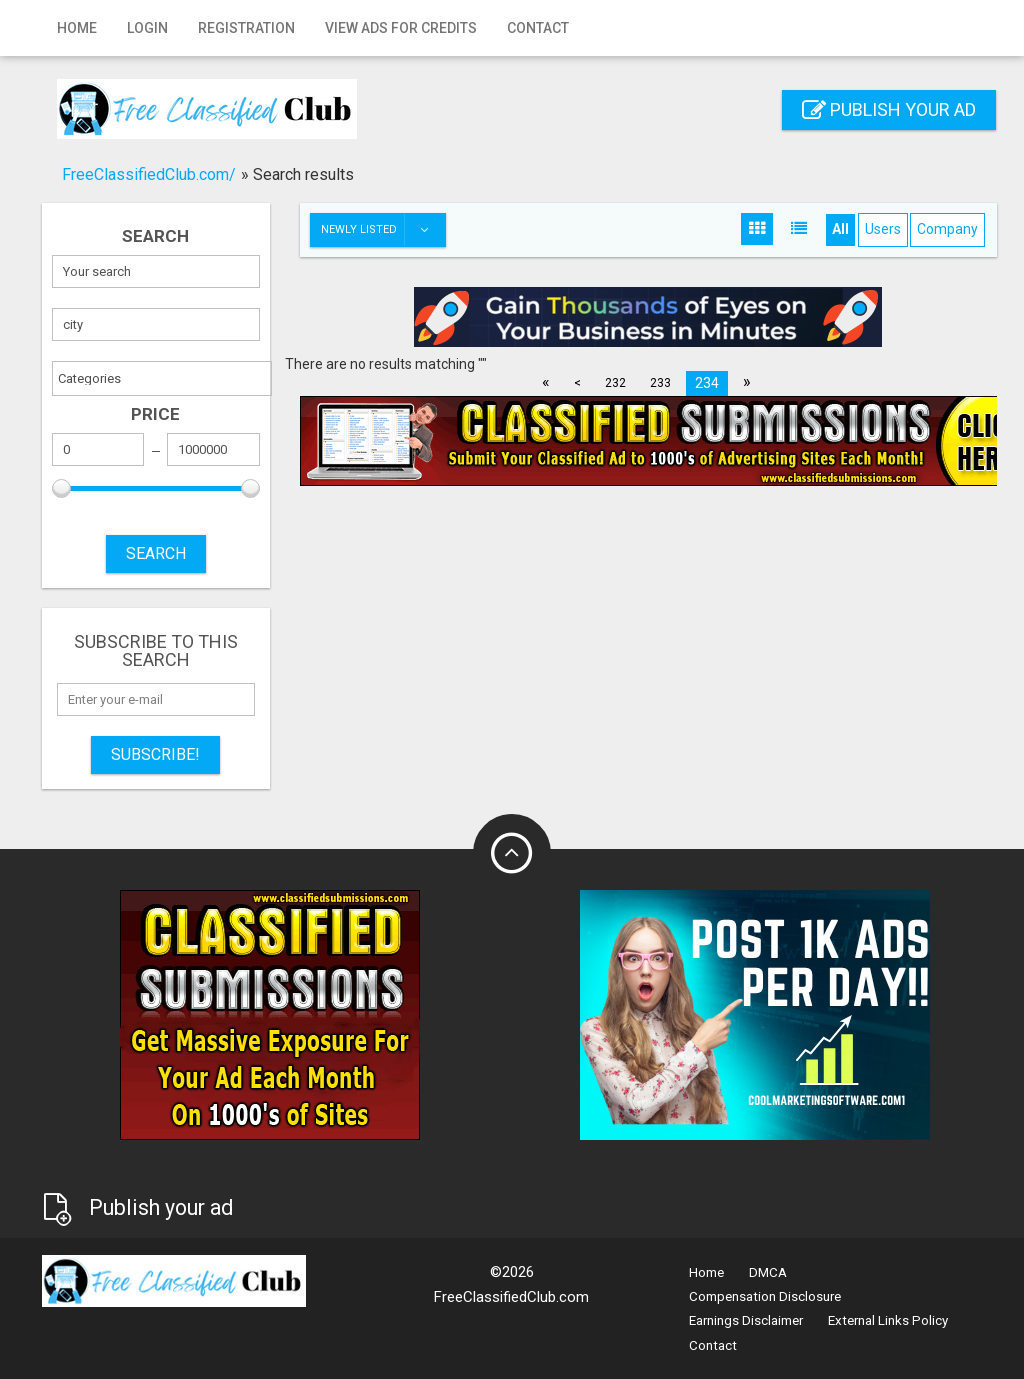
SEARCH (156, 553)
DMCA (768, 1272)
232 (615, 383)
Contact (538, 28)
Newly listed (383, 230)
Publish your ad (889, 109)
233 (660, 383)
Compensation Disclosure (765, 1296)
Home (77, 28)
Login (147, 28)
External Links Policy (888, 1320)
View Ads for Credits (401, 28)
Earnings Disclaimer (746, 1320)
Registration (246, 28)
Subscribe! (155, 754)
